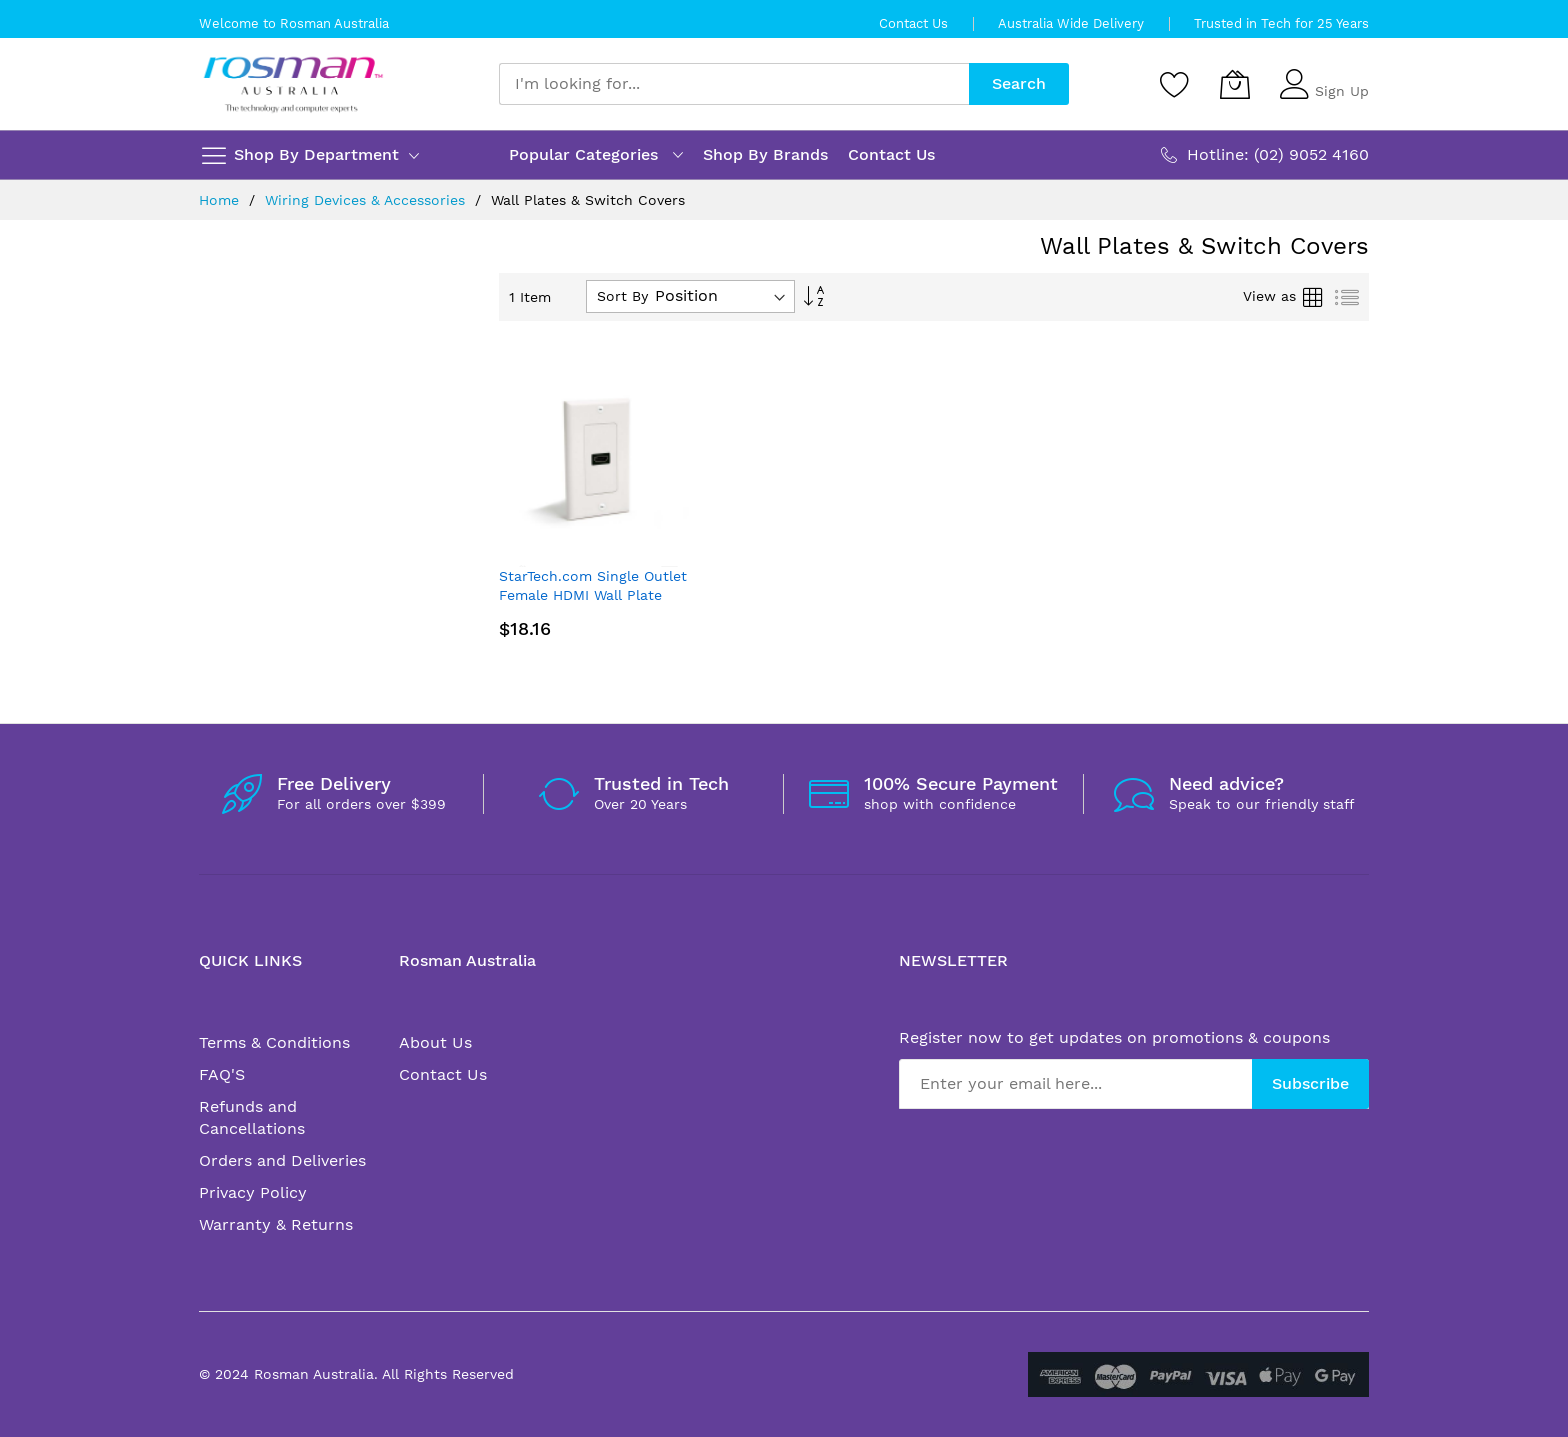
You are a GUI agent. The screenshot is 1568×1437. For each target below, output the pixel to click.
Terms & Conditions (274, 1042)
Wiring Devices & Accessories (367, 200)
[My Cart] (1235, 84)
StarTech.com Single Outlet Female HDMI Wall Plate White (593, 595)
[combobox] (734, 84)
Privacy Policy (253, 1192)
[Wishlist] (1175, 84)
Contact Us (913, 23)
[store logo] (293, 84)
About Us (435, 1042)
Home (221, 200)
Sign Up (1342, 91)
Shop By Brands (765, 154)
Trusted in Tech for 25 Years (1281, 23)
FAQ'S (222, 1074)
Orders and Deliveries (282, 1160)
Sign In (1339, 75)
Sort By (622, 296)
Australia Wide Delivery (1071, 23)
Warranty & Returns (276, 1224)
